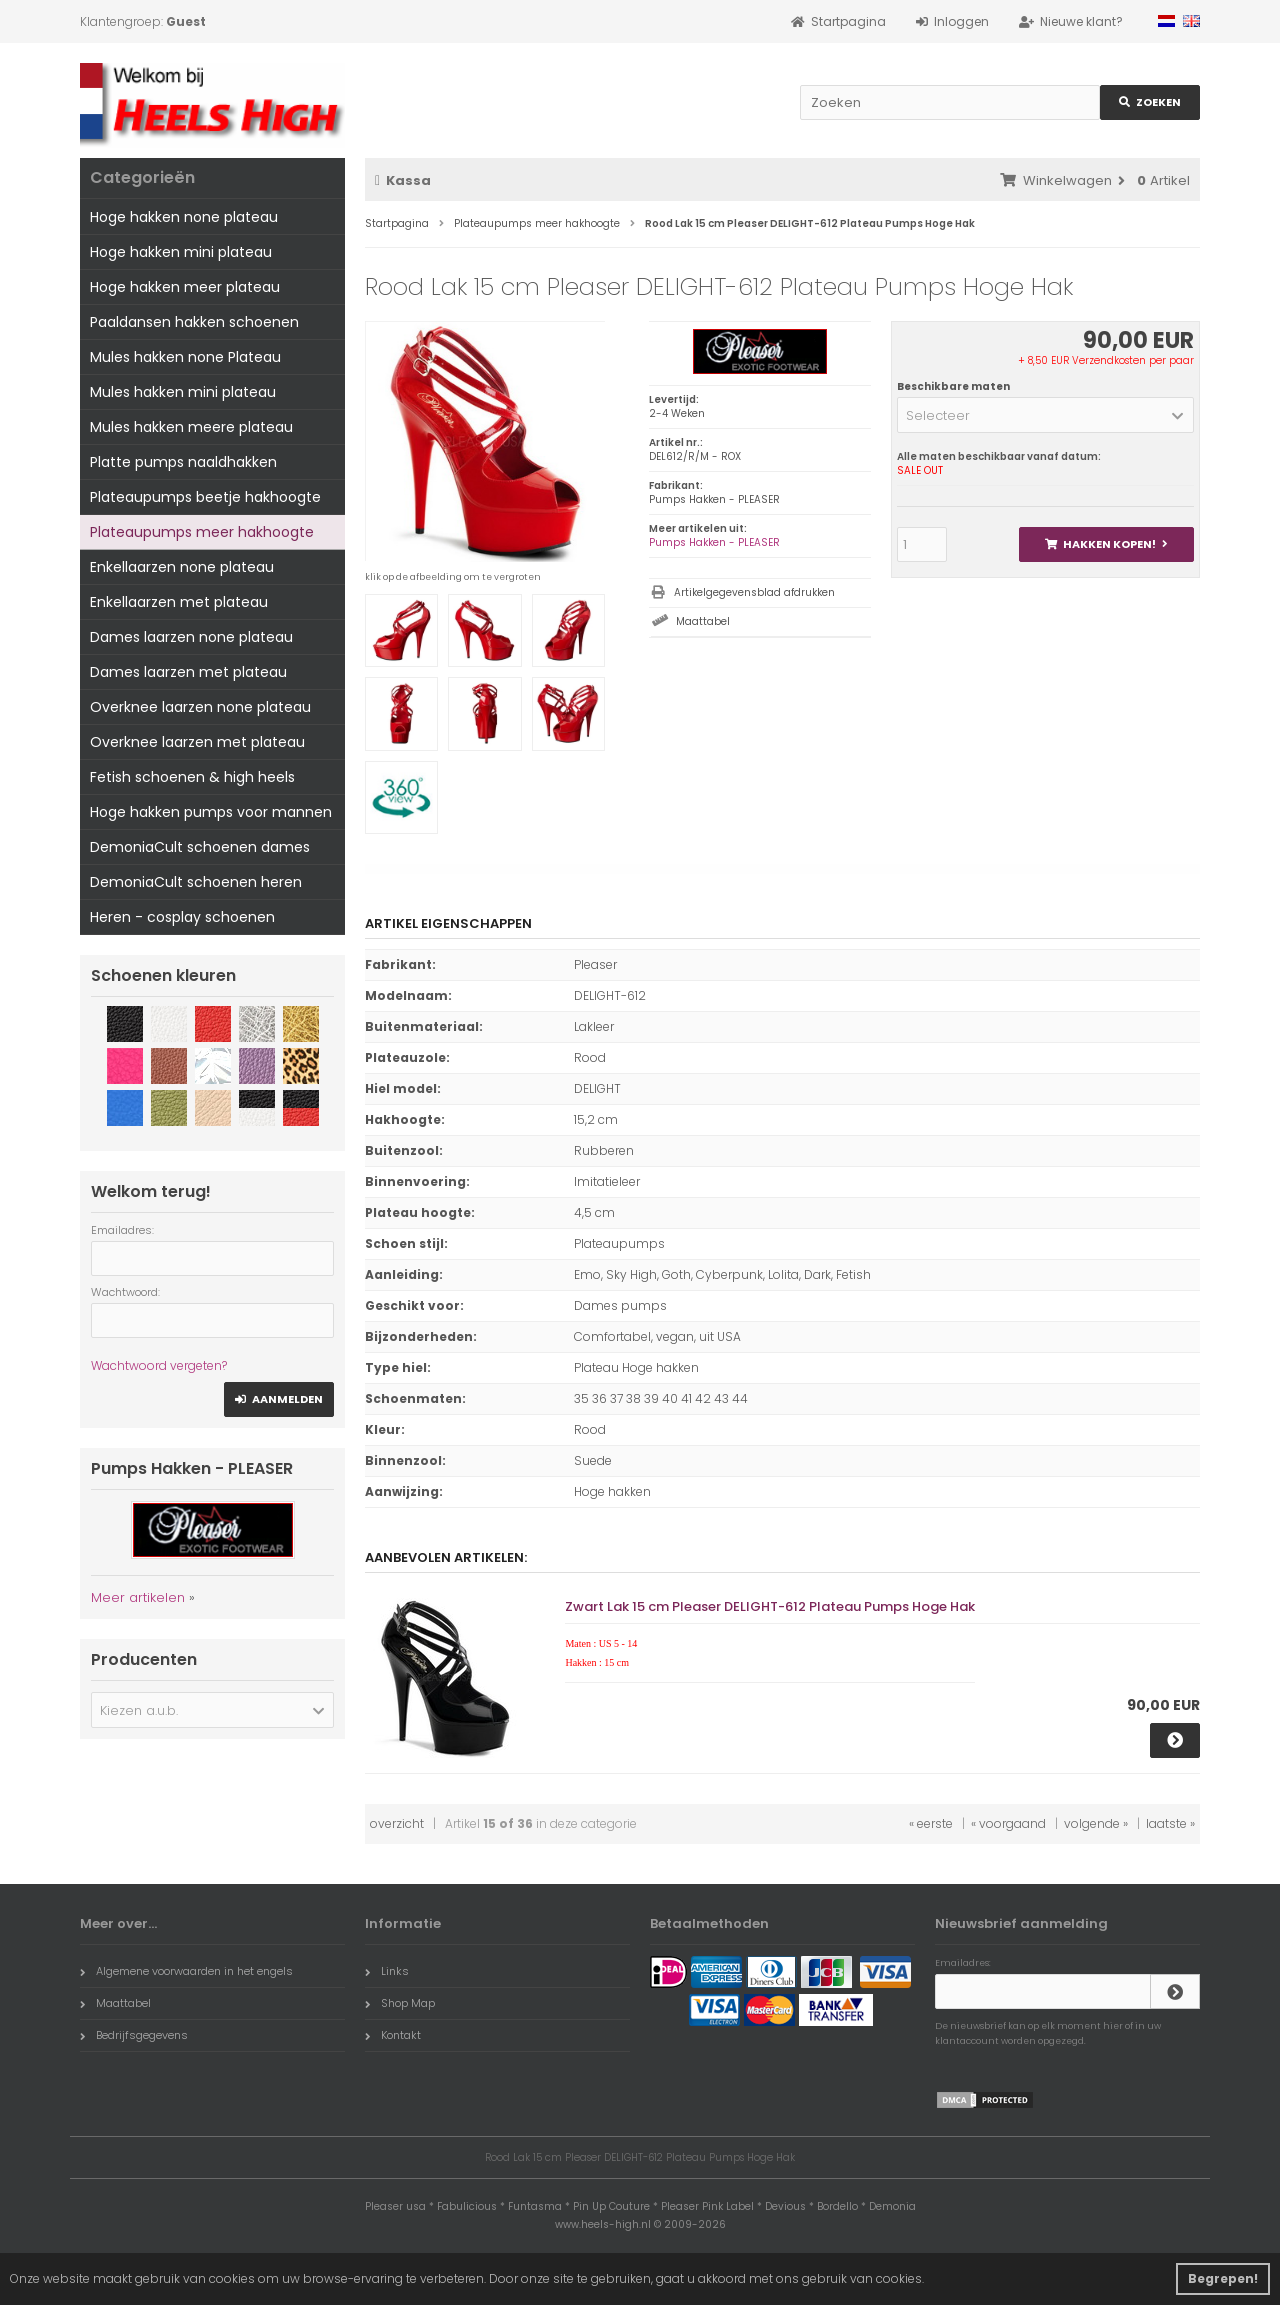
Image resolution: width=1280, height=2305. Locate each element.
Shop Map (400, 2003)
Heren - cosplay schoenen (182, 917)
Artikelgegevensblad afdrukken (754, 592)
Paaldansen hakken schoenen (194, 322)
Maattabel (703, 621)
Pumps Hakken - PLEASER (714, 542)
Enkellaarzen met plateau (179, 602)
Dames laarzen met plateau (188, 672)
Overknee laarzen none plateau (200, 707)
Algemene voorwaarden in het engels (186, 1971)
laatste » (1170, 1823)
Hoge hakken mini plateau (181, 252)
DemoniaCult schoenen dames (200, 847)
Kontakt (393, 2035)
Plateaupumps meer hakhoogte (202, 532)
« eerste (931, 1823)
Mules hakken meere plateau (191, 427)
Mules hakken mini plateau (183, 392)
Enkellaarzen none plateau (182, 567)
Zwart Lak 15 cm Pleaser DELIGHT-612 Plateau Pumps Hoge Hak (770, 1606)
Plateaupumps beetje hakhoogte (205, 497)
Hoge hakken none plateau (184, 217)
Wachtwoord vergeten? (159, 1365)
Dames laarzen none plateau (191, 637)
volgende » (1096, 1823)
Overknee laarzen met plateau (197, 742)
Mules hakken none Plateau (185, 357)
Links (387, 1971)
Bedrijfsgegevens (134, 2035)
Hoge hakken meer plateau (185, 287)
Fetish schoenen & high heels (192, 777)
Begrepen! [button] (1223, 2278)
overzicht (397, 1823)
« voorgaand (1008, 1823)
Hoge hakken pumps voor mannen (211, 812)
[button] (1045, 415)
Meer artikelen (138, 1597)
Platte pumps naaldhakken (183, 462)
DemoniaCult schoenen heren (196, 882)
